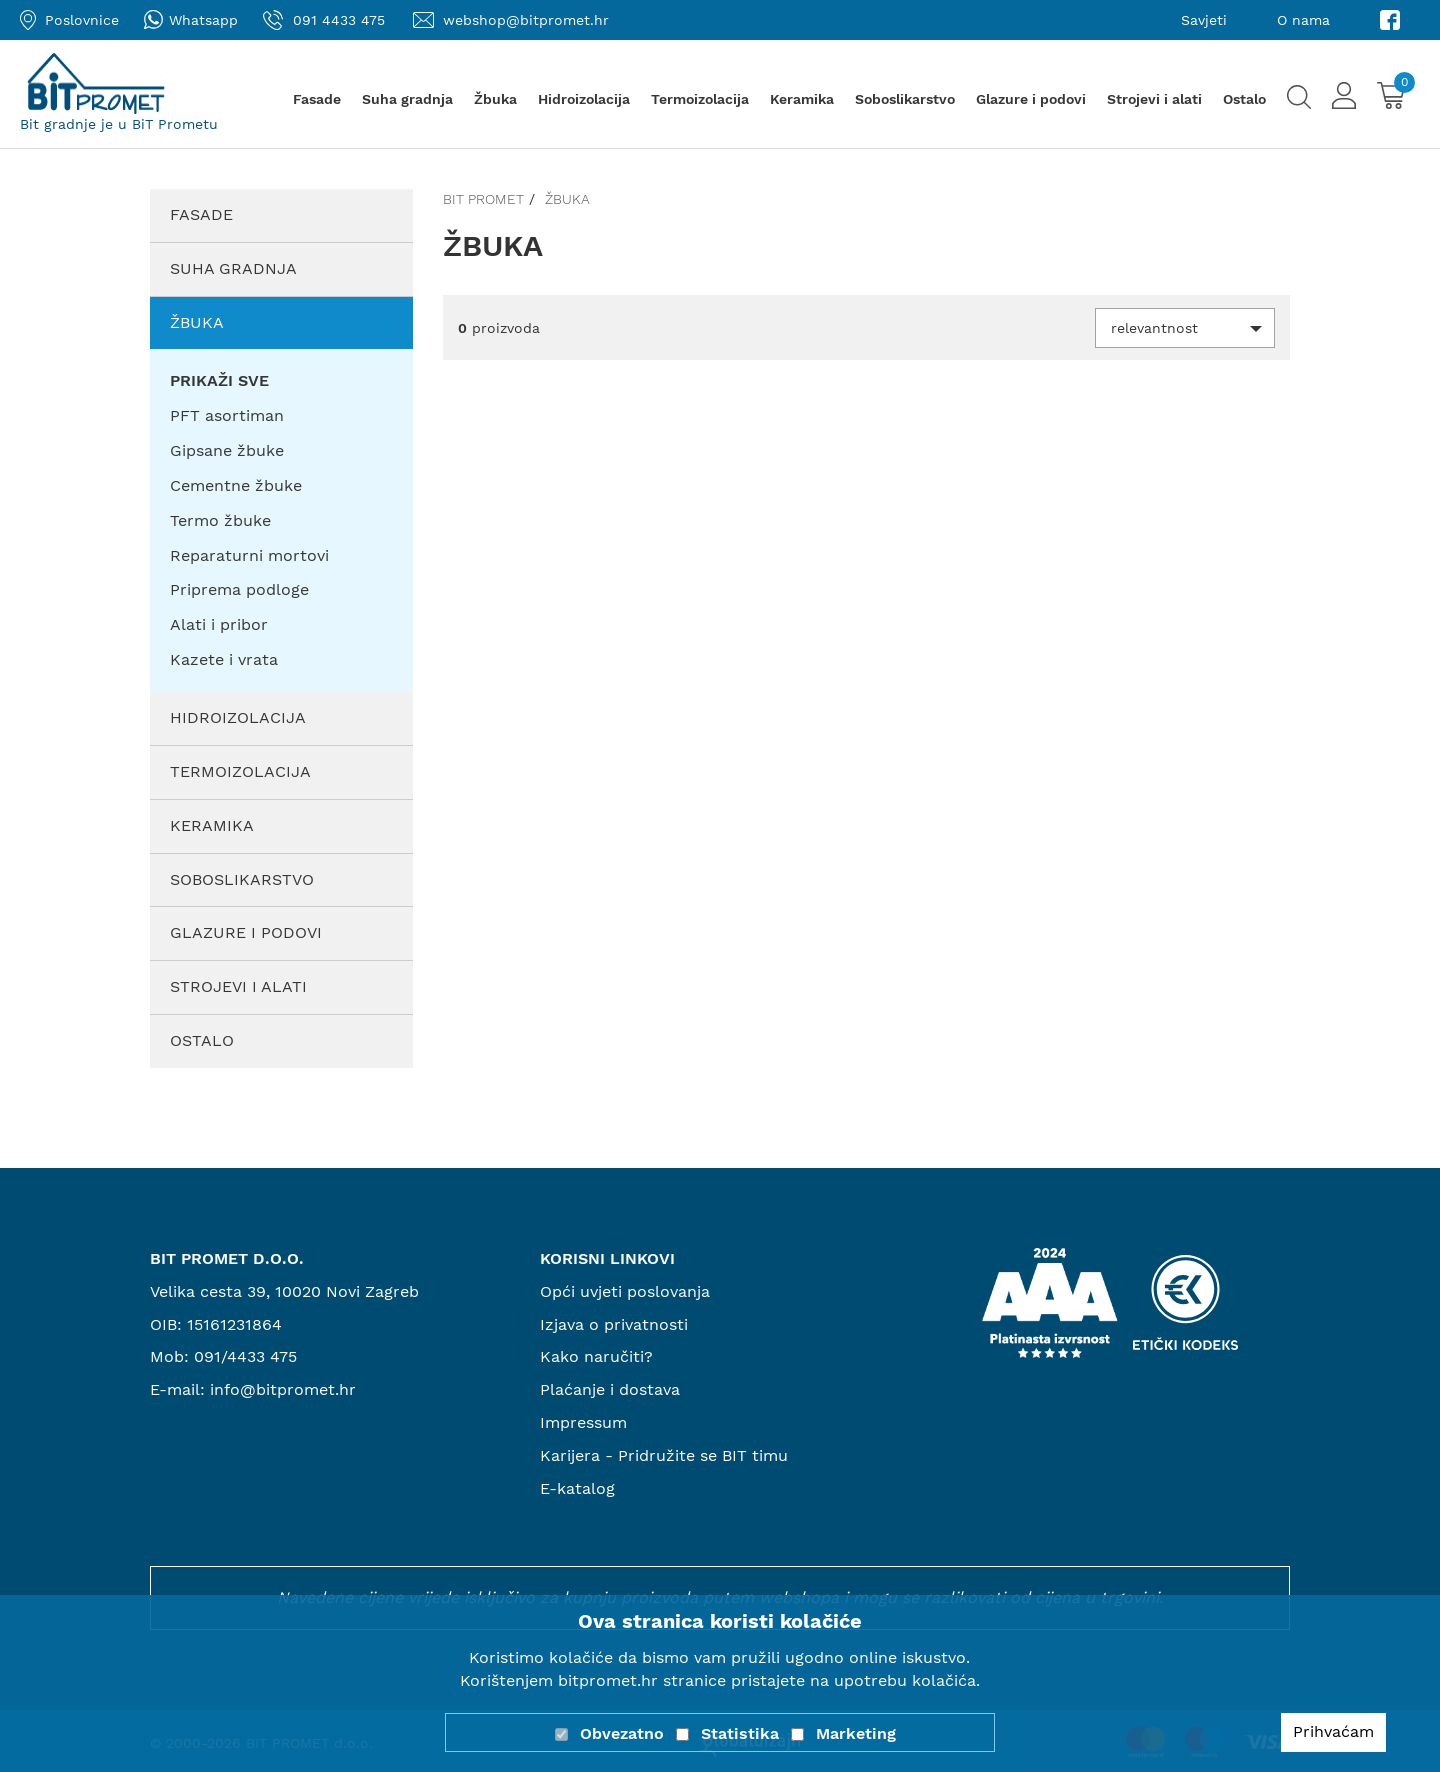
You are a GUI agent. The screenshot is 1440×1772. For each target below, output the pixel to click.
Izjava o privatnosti (614, 1324)
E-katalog (577, 1488)
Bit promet (483, 199)
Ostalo (1244, 99)
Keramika (802, 99)
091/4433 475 (245, 1356)
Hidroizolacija (584, 99)
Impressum (583, 1422)
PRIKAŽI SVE (219, 380)
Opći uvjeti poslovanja (625, 1291)
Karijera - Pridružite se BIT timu (664, 1455)
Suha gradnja (407, 99)
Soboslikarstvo (905, 99)
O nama (1303, 20)
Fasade (317, 99)
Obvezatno (622, 1733)
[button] (1185, 328)
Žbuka (495, 99)
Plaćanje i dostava (610, 1389)
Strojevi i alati (1154, 99)
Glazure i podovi (1031, 99)
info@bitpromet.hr (283, 1389)
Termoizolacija (700, 99)
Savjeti (1204, 20)
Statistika (740, 1733)
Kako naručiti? (596, 1356)
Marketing (856, 1733)
